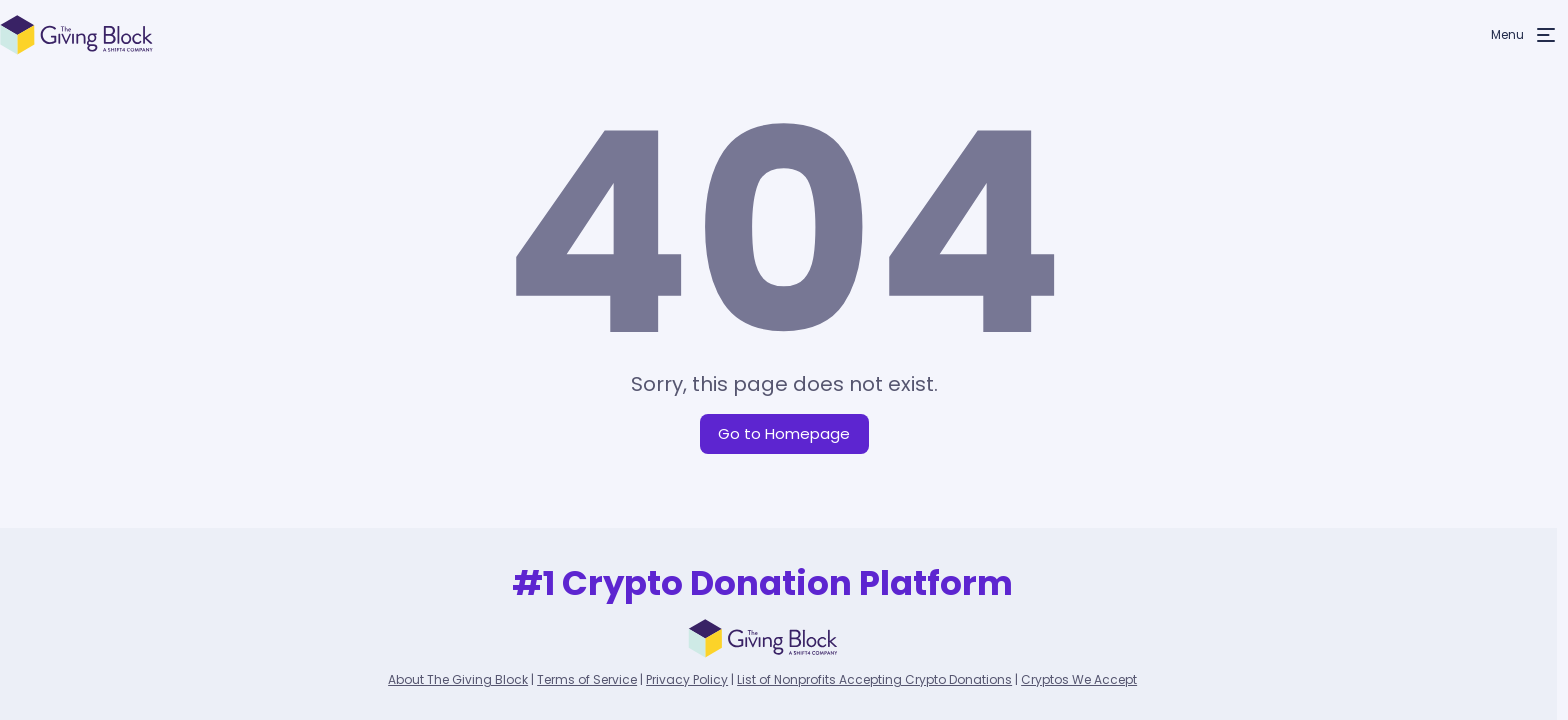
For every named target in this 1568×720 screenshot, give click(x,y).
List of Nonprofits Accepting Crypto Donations (874, 679)
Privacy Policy (687, 679)
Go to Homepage (784, 433)
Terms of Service (587, 679)
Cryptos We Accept (1079, 679)
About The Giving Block (458, 679)
